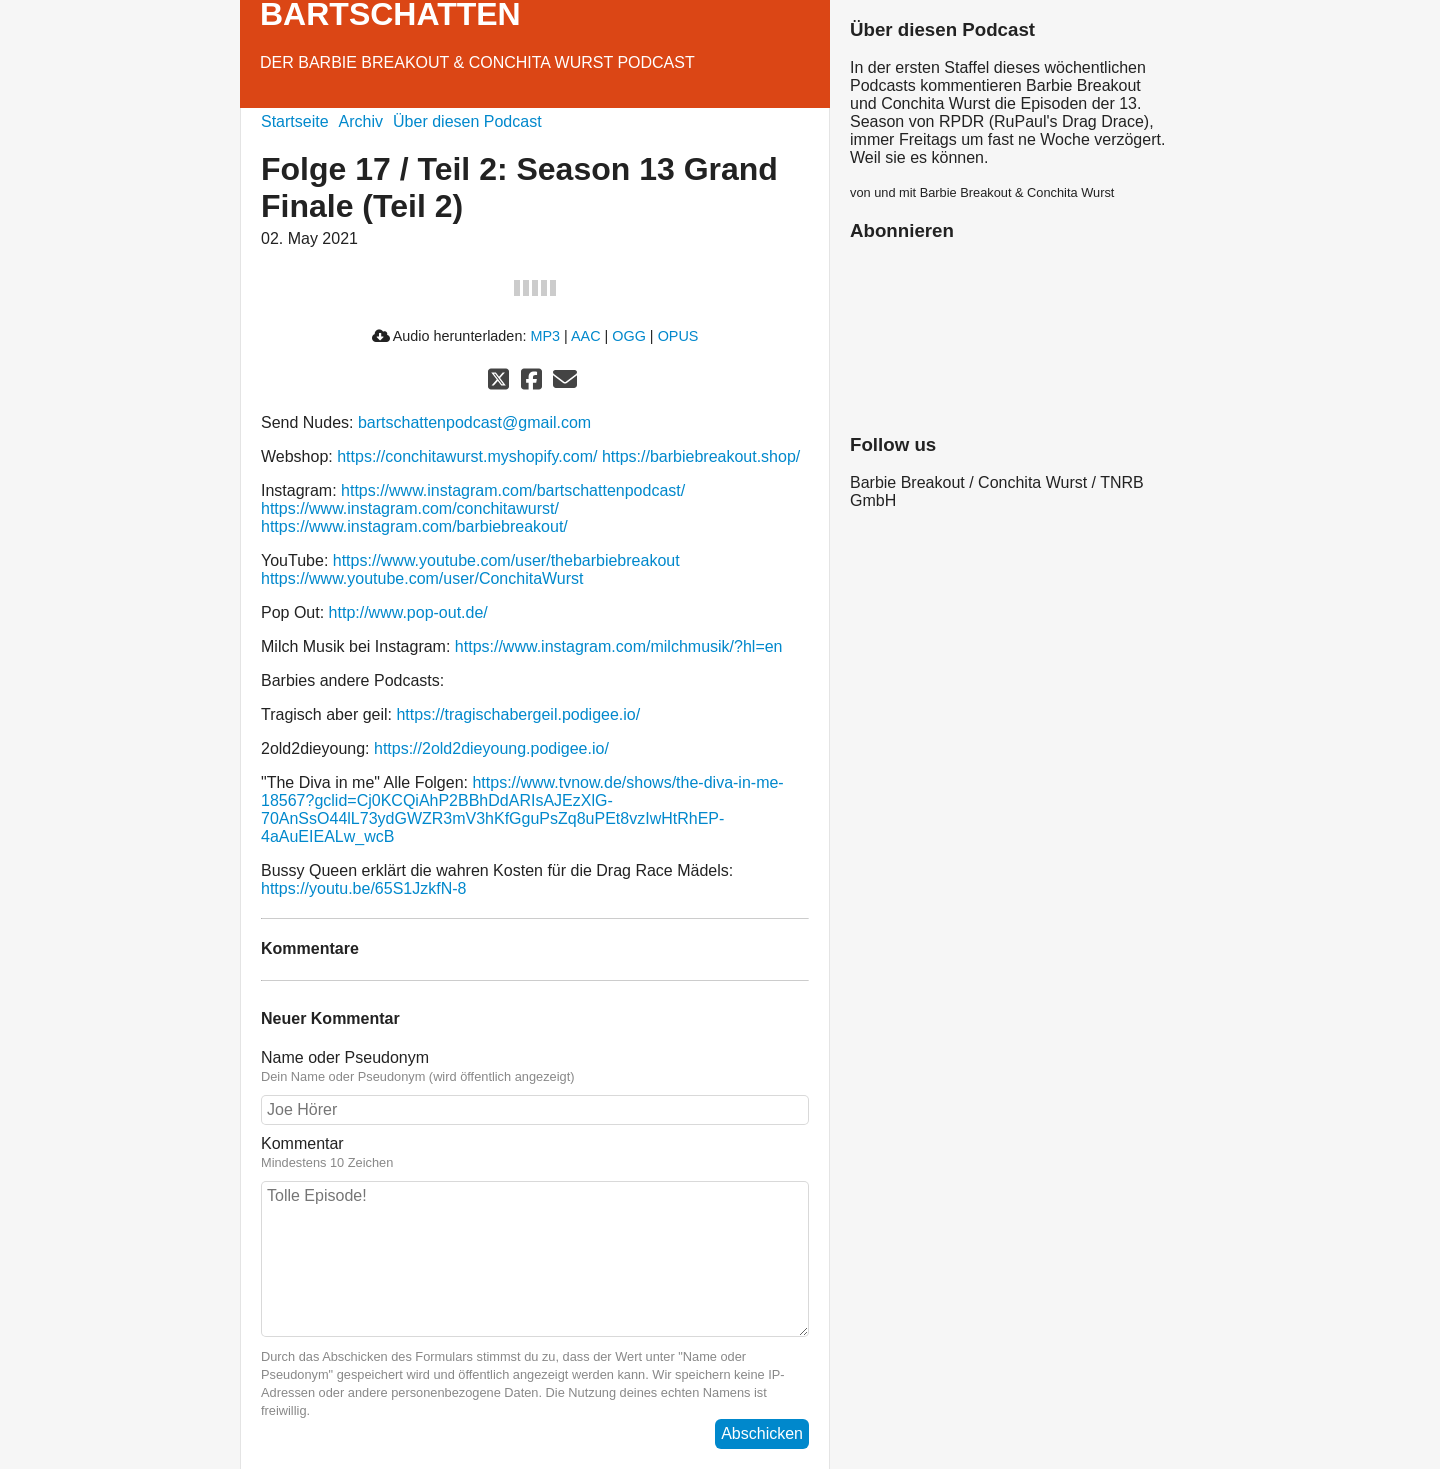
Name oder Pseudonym (535, 1067)
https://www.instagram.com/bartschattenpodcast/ (513, 490)
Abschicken (762, 1433)
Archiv (361, 121)
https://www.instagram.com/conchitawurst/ (410, 508)
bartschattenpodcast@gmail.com (474, 422)
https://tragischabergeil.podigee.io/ (518, 714)
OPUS (678, 336)
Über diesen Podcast (467, 121)
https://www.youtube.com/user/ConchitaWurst (422, 578)
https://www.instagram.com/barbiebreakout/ (414, 526)
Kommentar (535, 1153)
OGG (629, 336)
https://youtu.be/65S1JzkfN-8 (363, 888)
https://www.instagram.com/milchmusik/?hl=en (619, 646)
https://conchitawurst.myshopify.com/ (467, 456)
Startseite (295, 121)
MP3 (545, 336)
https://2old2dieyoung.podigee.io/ (491, 748)
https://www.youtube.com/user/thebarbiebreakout (506, 560)
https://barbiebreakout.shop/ (701, 456)
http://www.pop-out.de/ (408, 612)
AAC (586, 336)
